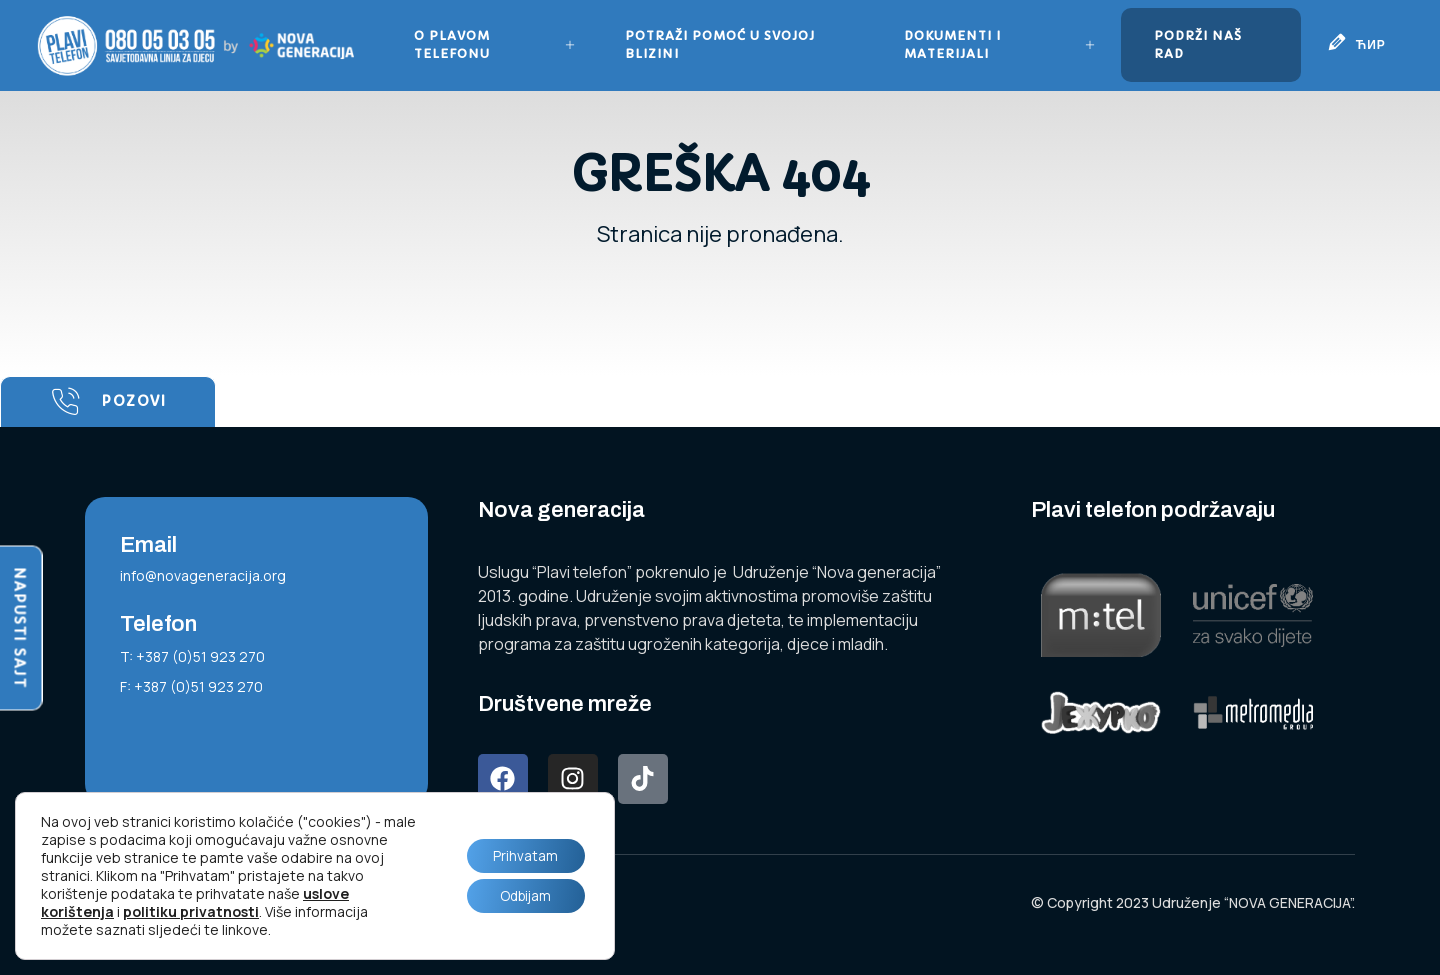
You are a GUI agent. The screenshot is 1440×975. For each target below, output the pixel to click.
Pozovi (108, 402)
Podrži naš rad (1197, 44)
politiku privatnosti (191, 911)
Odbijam (522, 896)
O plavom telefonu (495, 44)
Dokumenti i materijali (998, 44)
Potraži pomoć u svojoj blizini (721, 44)
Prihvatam (522, 854)
